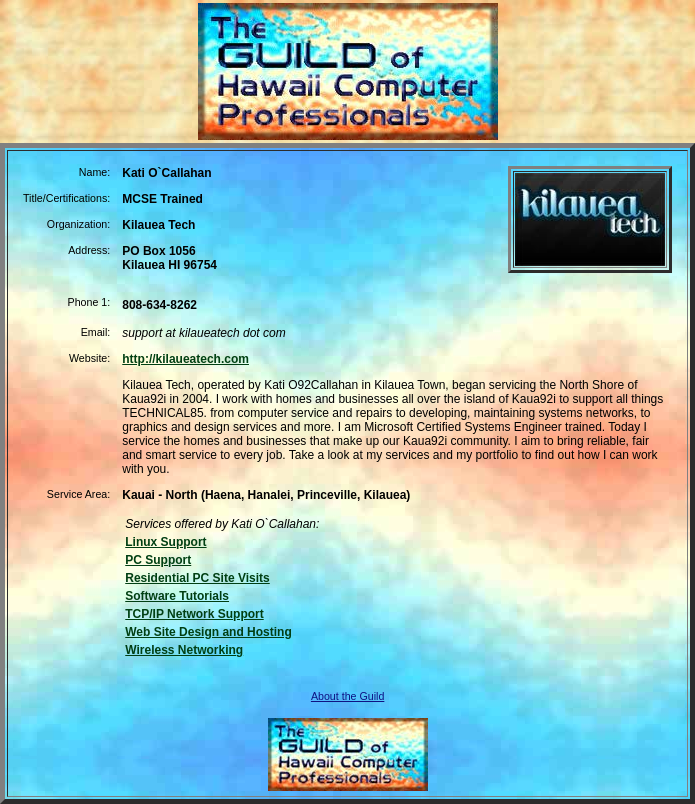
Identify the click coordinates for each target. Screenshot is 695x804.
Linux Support (165, 542)
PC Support (158, 560)
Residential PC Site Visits (197, 578)
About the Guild (347, 696)
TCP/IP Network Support (194, 614)
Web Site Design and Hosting (208, 632)
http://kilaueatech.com (185, 359)
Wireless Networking (184, 650)
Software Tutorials (177, 596)
